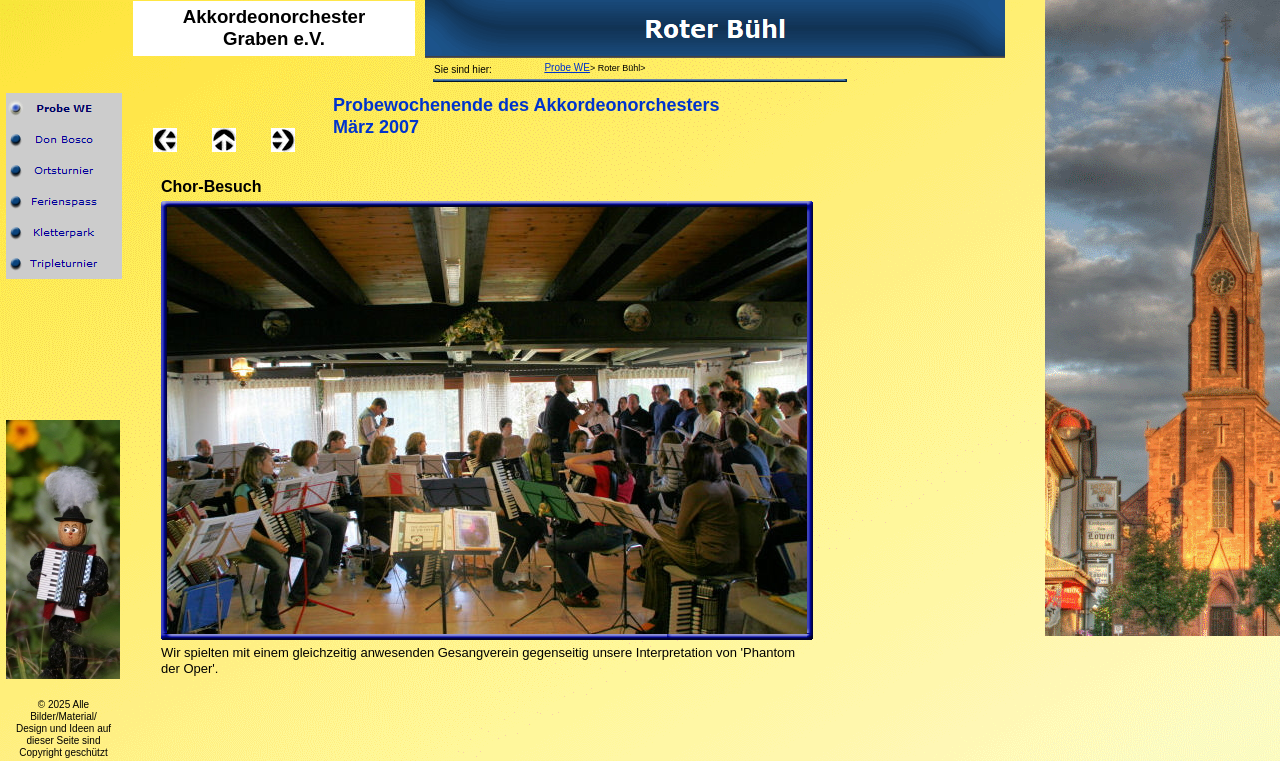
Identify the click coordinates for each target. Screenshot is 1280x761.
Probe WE (567, 67)
